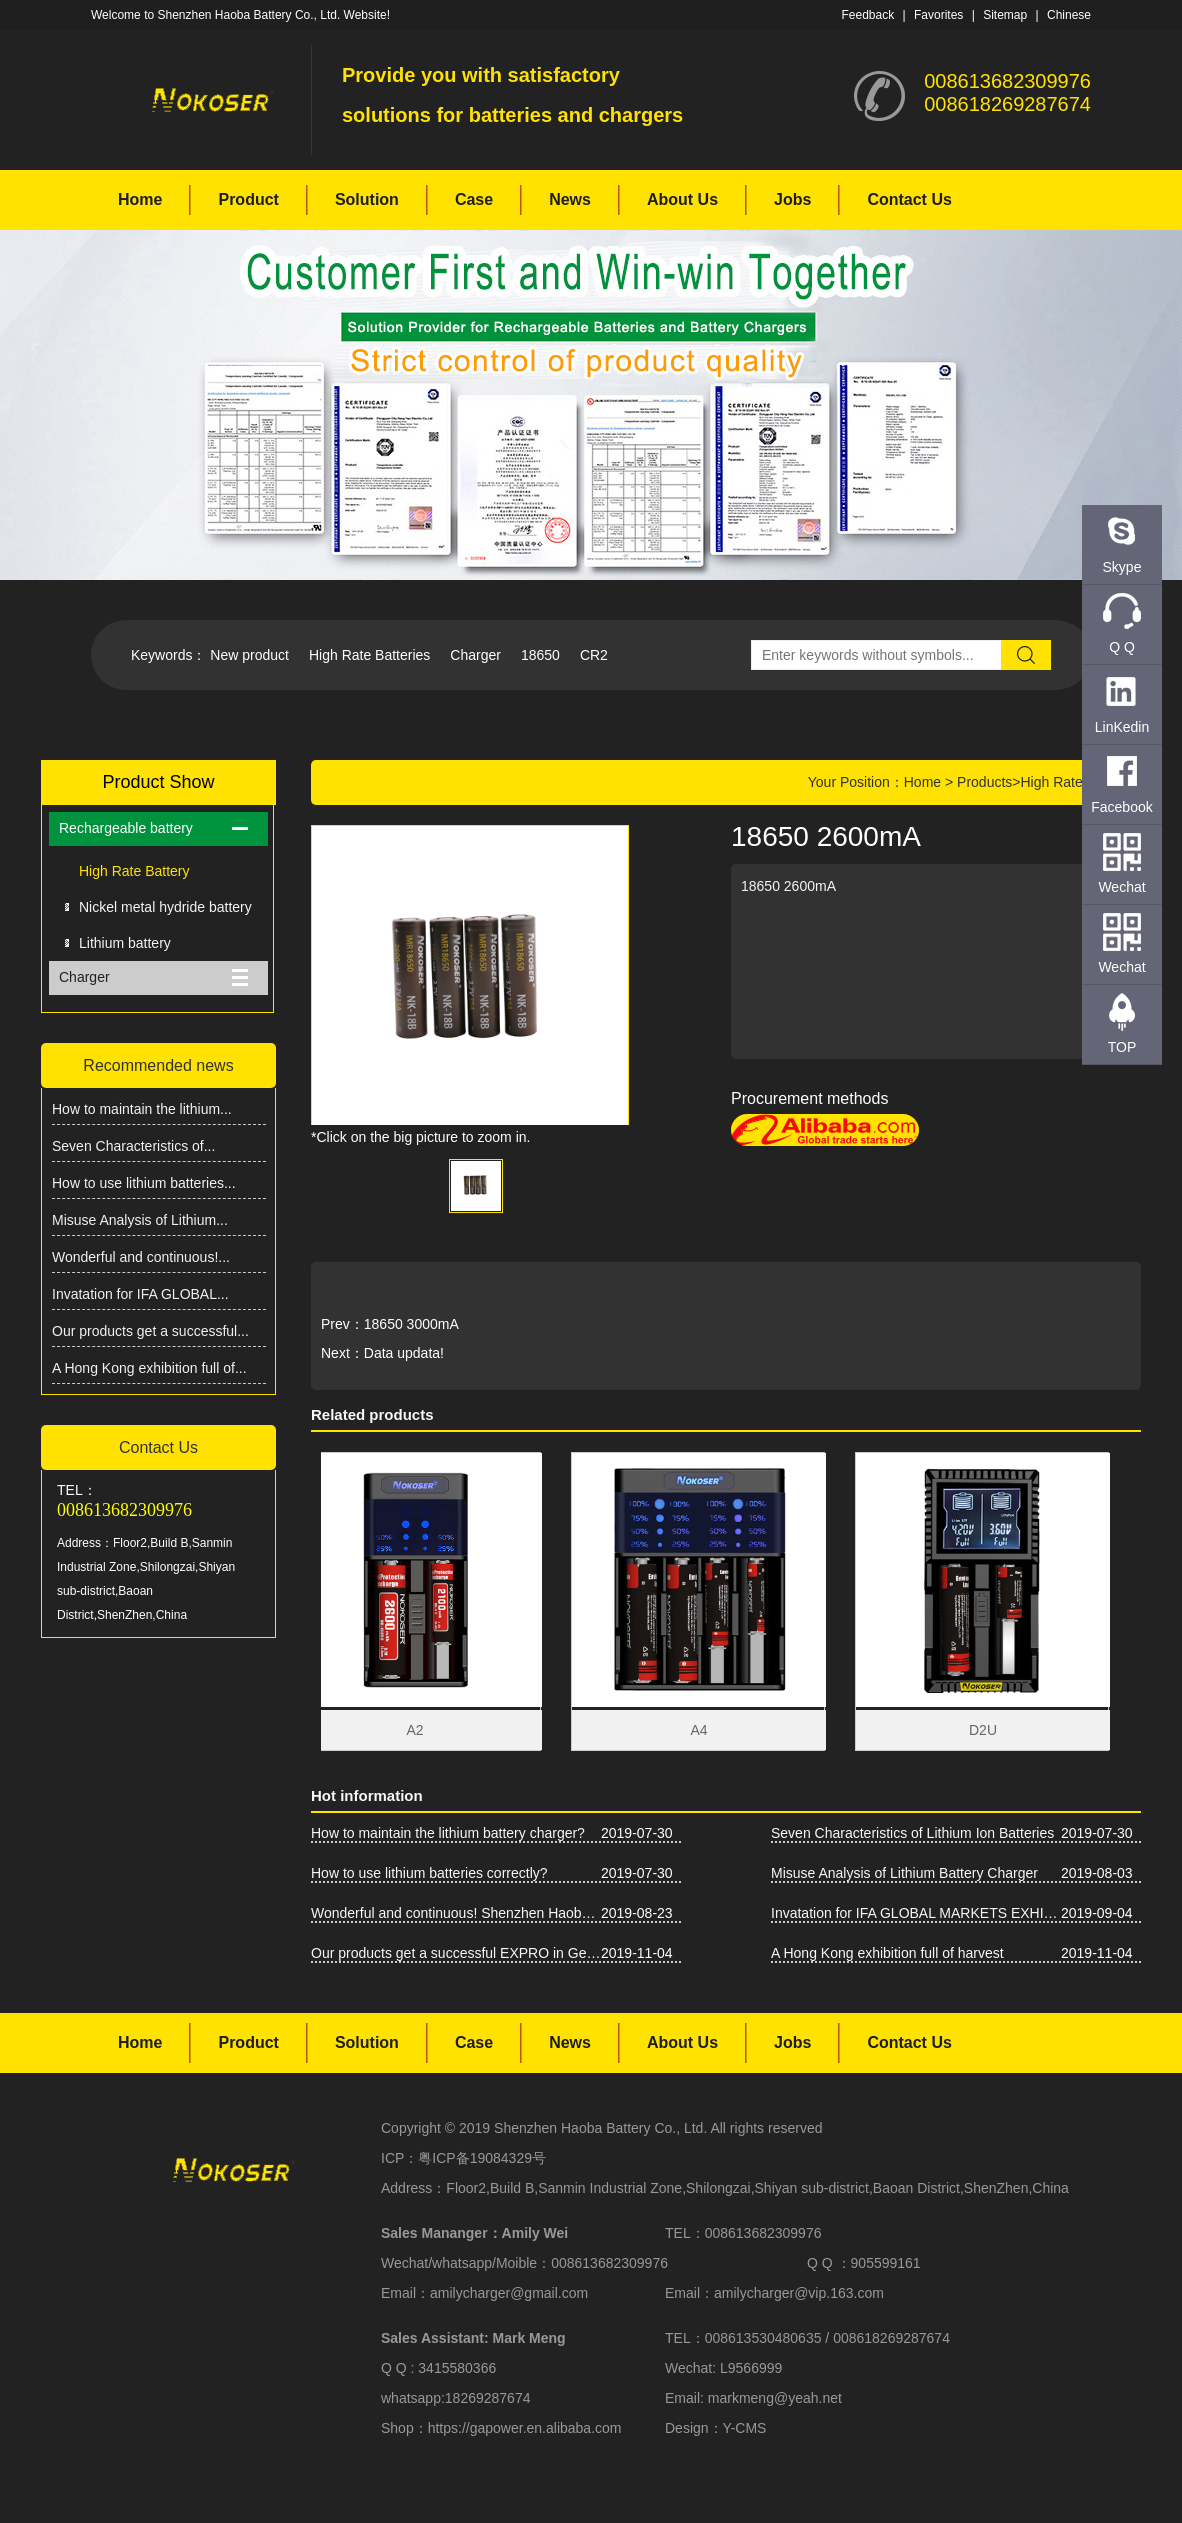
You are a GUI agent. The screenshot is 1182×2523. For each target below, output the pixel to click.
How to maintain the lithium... (142, 1109)
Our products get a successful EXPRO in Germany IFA (456, 1953)
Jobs (792, 199)
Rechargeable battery (126, 828)
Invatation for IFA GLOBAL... (140, 1294)
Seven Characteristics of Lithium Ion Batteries (912, 1833)
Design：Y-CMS (715, 2428)
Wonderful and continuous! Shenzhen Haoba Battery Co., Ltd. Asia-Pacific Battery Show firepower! (456, 1913)
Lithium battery (125, 943)
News (570, 199)
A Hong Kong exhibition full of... (149, 1368)
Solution (367, 199)
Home (140, 199)
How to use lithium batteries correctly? (429, 1873)
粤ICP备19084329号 (482, 2158)
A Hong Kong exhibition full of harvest (887, 1953)
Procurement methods (809, 1098)
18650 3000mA (411, 1324)
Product (248, 199)
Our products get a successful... (150, 1331)
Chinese (1069, 15)
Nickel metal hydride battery (165, 907)
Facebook (1121, 807)
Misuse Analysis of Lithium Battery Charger (904, 1873)
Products (984, 782)
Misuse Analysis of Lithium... (140, 1220)
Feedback (867, 15)
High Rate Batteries (369, 655)
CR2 (594, 655)
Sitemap (1005, 15)
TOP (1122, 1047)
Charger (475, 655)
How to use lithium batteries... (144, 1183)
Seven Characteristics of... (133, 1146)
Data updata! (404, 1353)
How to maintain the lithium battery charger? (448, 1833)
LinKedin (1122, 727)
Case (474, 199)
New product (249, 655)
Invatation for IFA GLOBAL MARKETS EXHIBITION (916, 1913)
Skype (1122, 567)
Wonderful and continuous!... (141, 1257)
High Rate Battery (134, 871)
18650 (540, 655)
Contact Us (909, 199)
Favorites (938, 15)
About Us (682, 199)
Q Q (1122, 647)
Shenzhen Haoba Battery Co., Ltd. (600, 2128)
